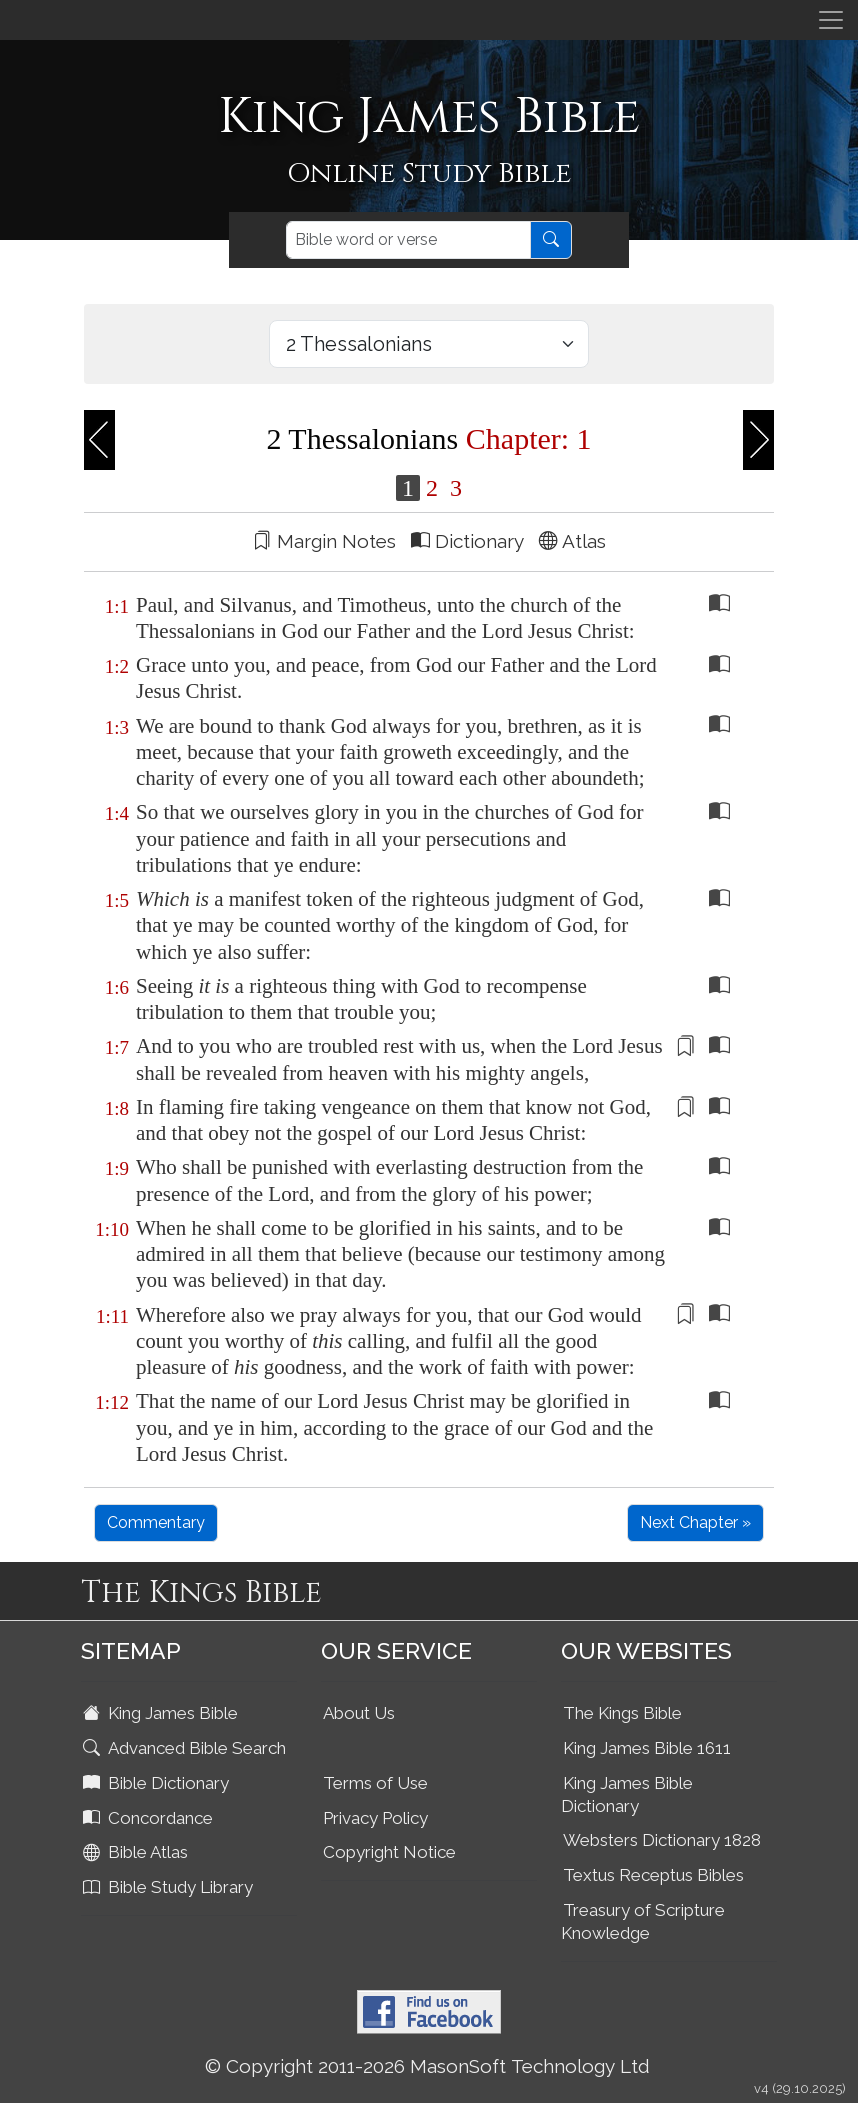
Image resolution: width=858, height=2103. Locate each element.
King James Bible (162, 1713)
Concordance (150, 1818)
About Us (359, 1713)
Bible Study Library (170, 1887)
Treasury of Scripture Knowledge (643, 1921)
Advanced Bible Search (186, 1748)
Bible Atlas (137, 1852)
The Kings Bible (622, 1713)
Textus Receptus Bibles (653, 1875)
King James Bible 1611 (647, 1748)
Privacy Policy (375, 1818)
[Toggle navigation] (831, 20)
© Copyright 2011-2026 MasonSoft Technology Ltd (427, 2066)
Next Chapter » (695, 1522)
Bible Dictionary (158, 1783)
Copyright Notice (389, 1852)
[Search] (408, 240)
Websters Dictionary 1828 (662, 1840)
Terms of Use (375, 1783)
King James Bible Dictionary (627, 1794)
